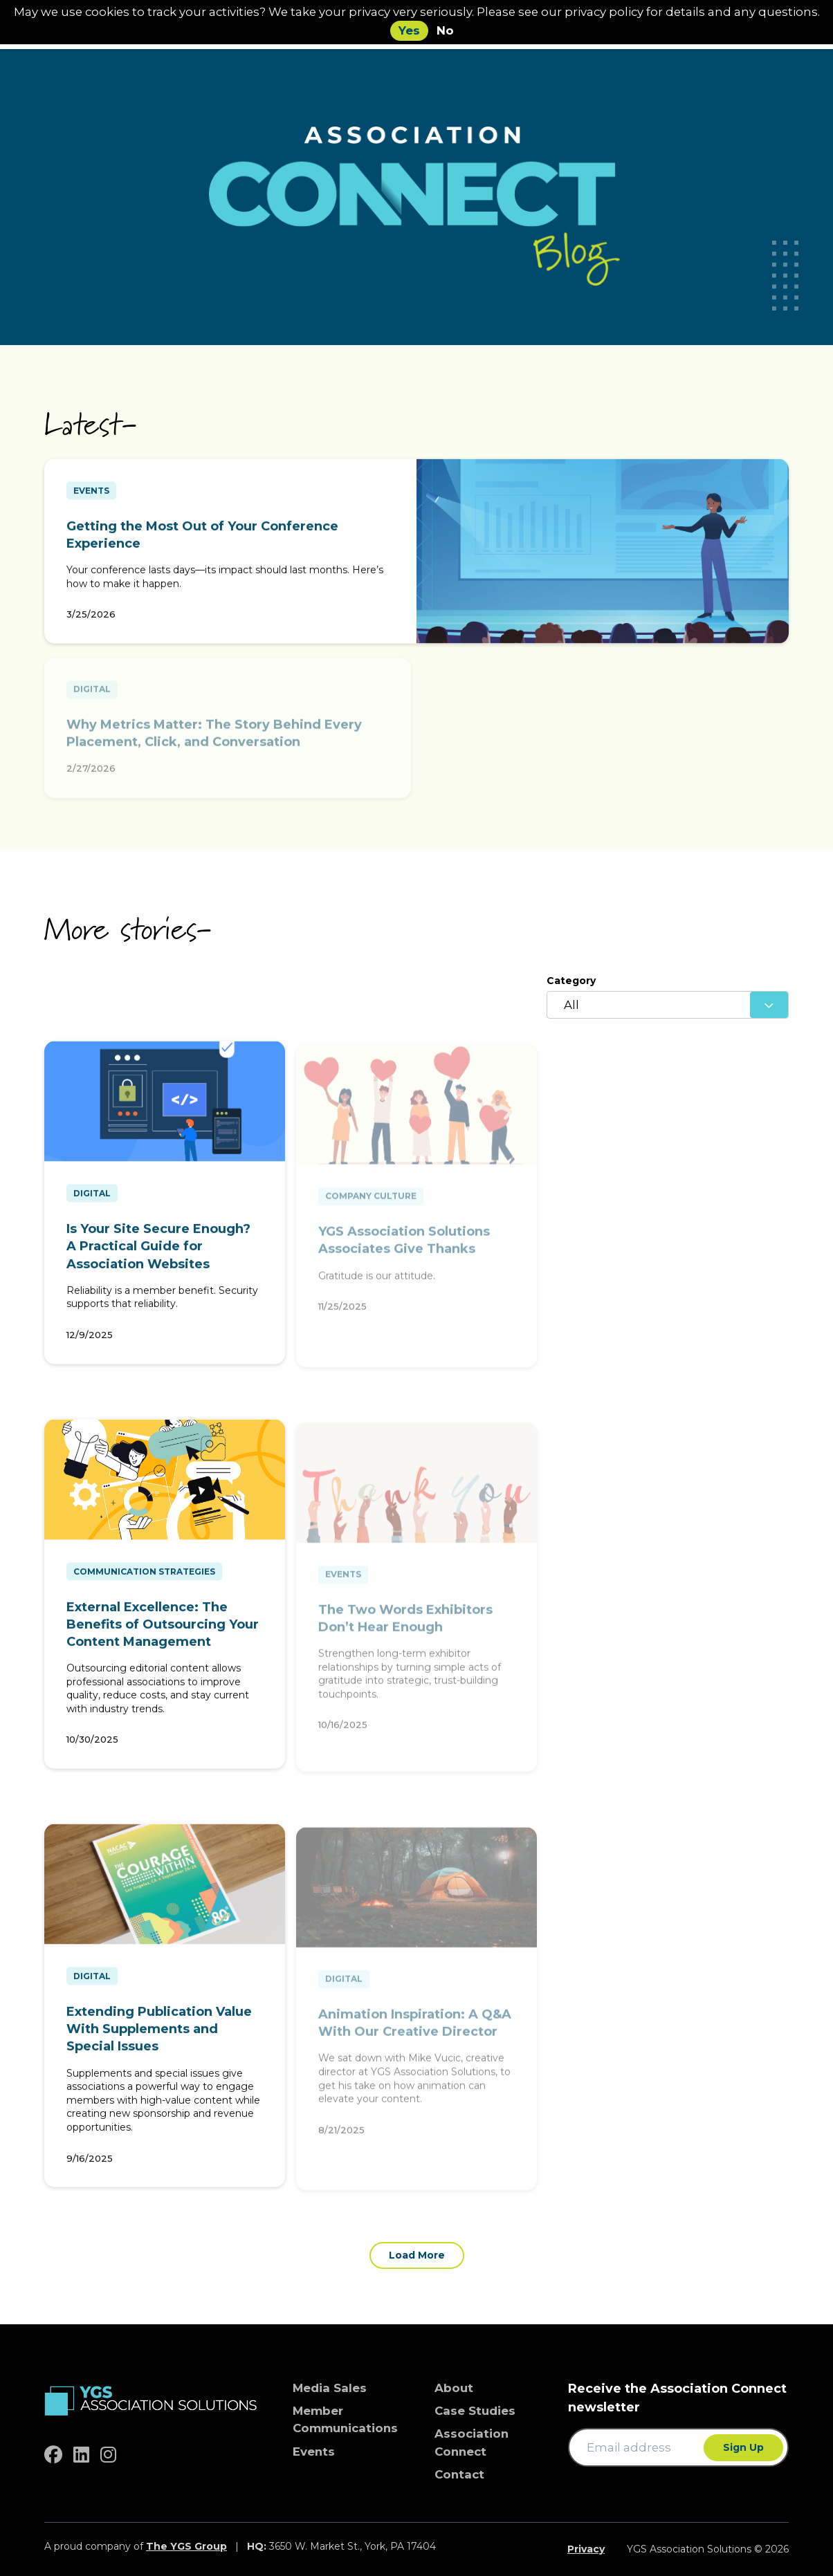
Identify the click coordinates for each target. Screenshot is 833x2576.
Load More (417, 2255)
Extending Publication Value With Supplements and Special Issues (159, 2034)
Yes (409, 30)
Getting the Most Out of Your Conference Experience (202, 539)
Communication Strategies (144, 1576)
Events (91, 495)
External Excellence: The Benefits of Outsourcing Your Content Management (162, 1629)
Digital (92, 1198)
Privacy (586, 2549)
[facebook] (53, 2455)
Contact (459, 2474)
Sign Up (743, 2447)
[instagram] (108, 2455)
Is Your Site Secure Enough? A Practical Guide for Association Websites (158, 1251)
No (445, 30)
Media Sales (330, 2388)
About (453, 2388)
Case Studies (474, 2411)
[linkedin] (81, 2455)
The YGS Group (186, 2546)
